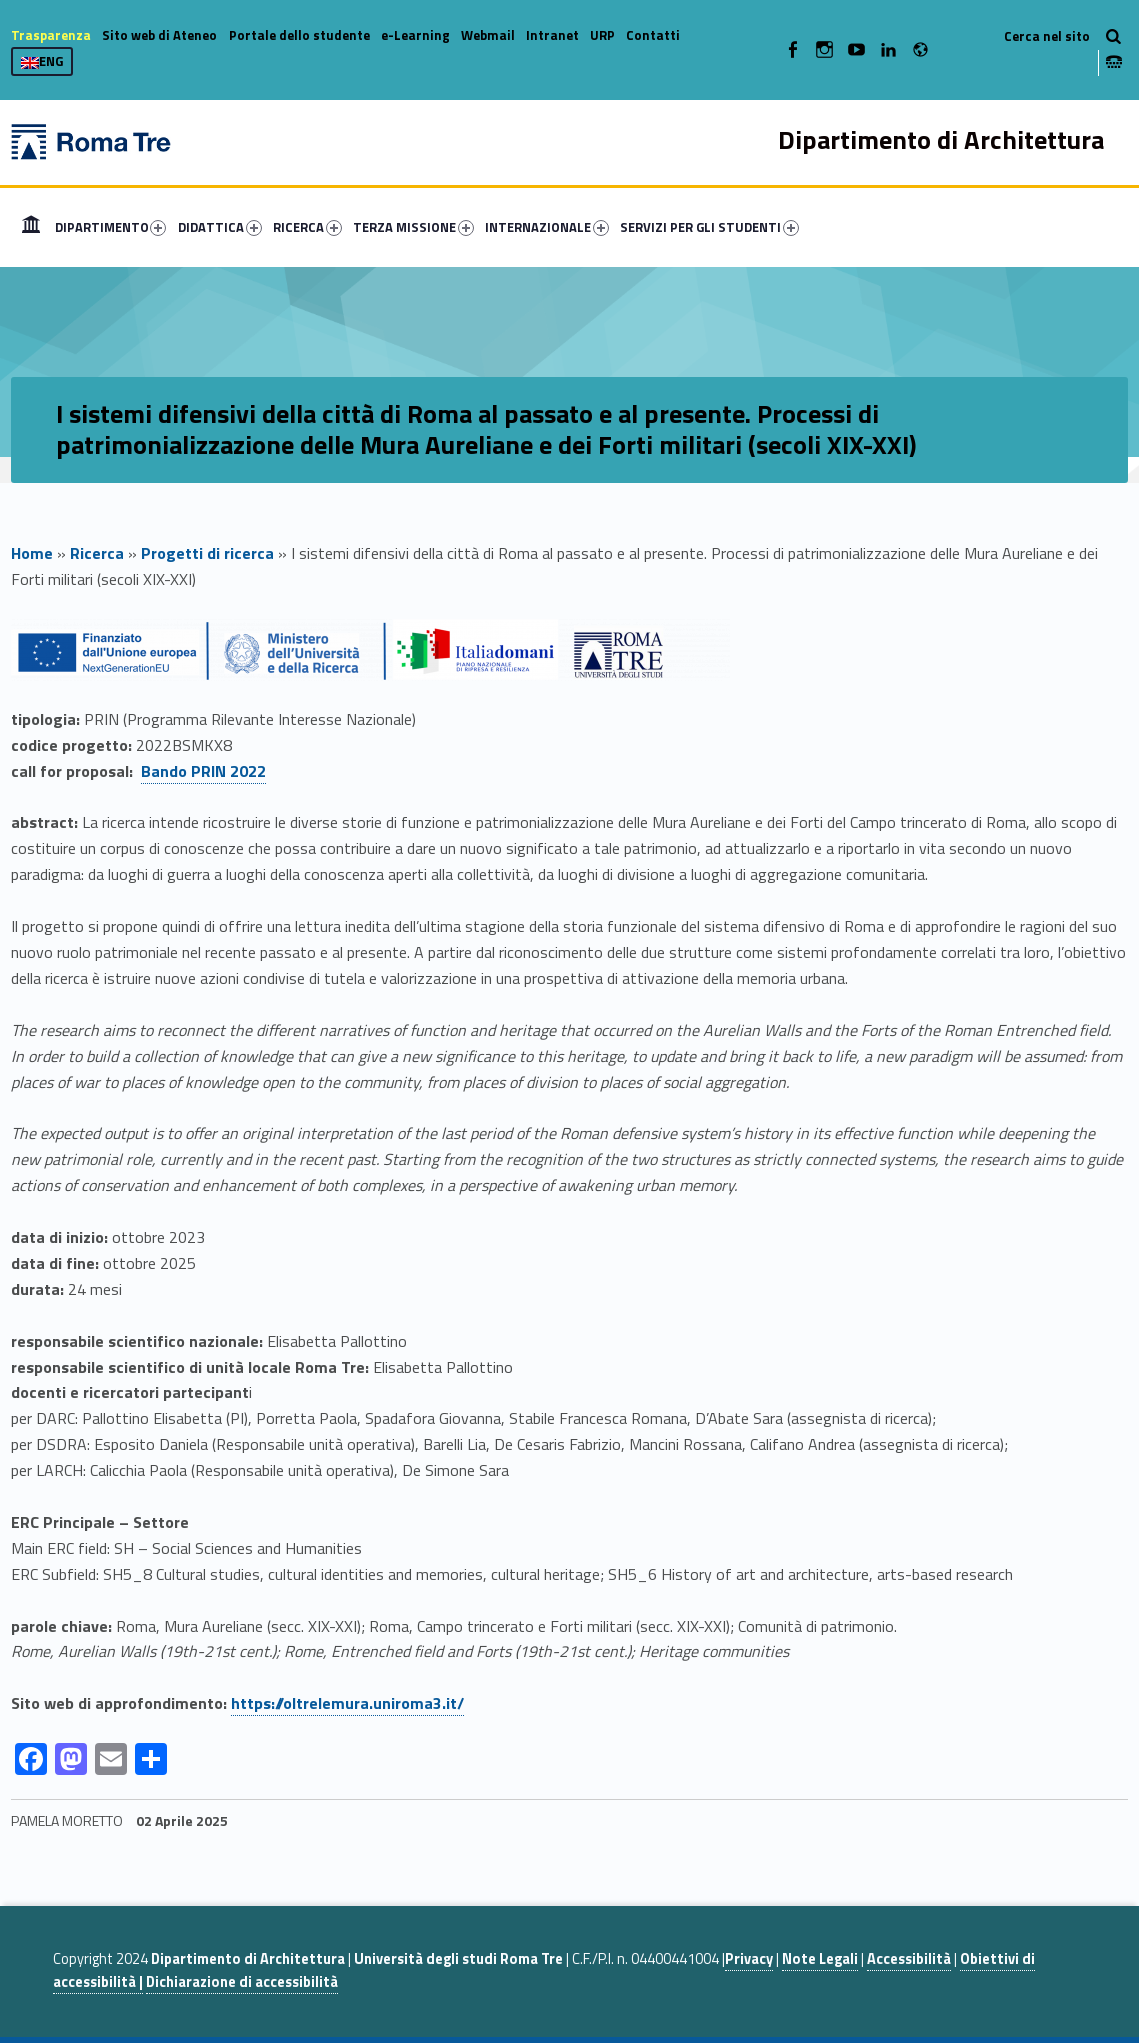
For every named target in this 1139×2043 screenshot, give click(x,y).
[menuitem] (31, 227)
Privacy (749, 1959)
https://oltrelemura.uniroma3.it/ (347, 1703)
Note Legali (820, 1959)
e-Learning (415, 35)
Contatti (653, 35)
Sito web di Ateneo (159, 35)
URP (602, 35)
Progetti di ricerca (207, 553)
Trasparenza (51, 35)
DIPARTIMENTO (111, 227)
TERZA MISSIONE (413, 227)
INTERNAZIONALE (547, 227)
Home (31, 227)
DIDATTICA (220, 227)
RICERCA (307, 227)
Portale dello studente (299, 35)
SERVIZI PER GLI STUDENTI (709, 227)
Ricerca (97, 553)
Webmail (488, 35)
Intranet (552, 35)
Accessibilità (909, 1959)
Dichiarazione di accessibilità (242, 1982)
